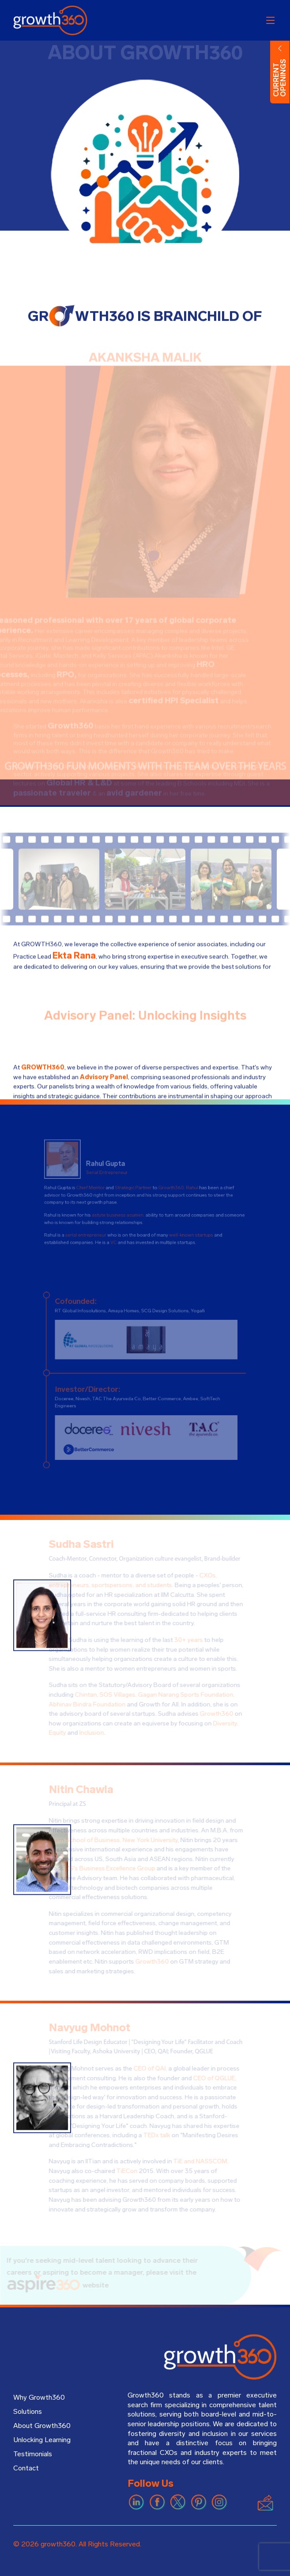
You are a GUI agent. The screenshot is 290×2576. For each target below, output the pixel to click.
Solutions (27, 2411)
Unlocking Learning (42, 2439)
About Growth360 (42, 2425)
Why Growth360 (39, 2397)
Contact (26, 2468)
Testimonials (32, 2454)
